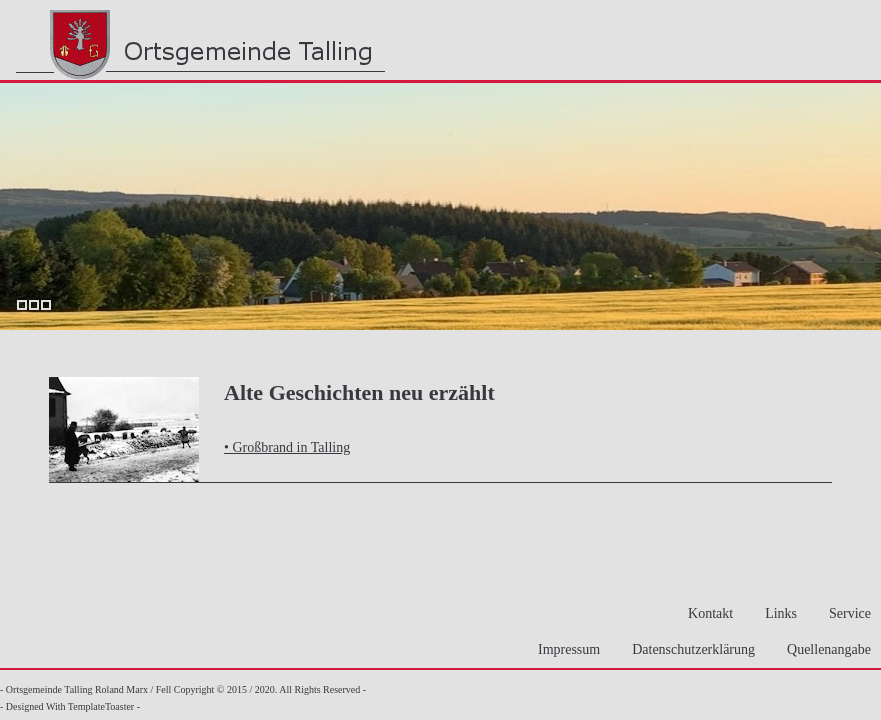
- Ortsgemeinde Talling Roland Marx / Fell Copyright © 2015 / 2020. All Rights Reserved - (183, 689)
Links (775, 613)
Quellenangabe (823, 649)
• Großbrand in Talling (287, 447)
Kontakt (704, 613)
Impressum (563, 649)
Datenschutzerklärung (687, 649)
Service (844, 613)
